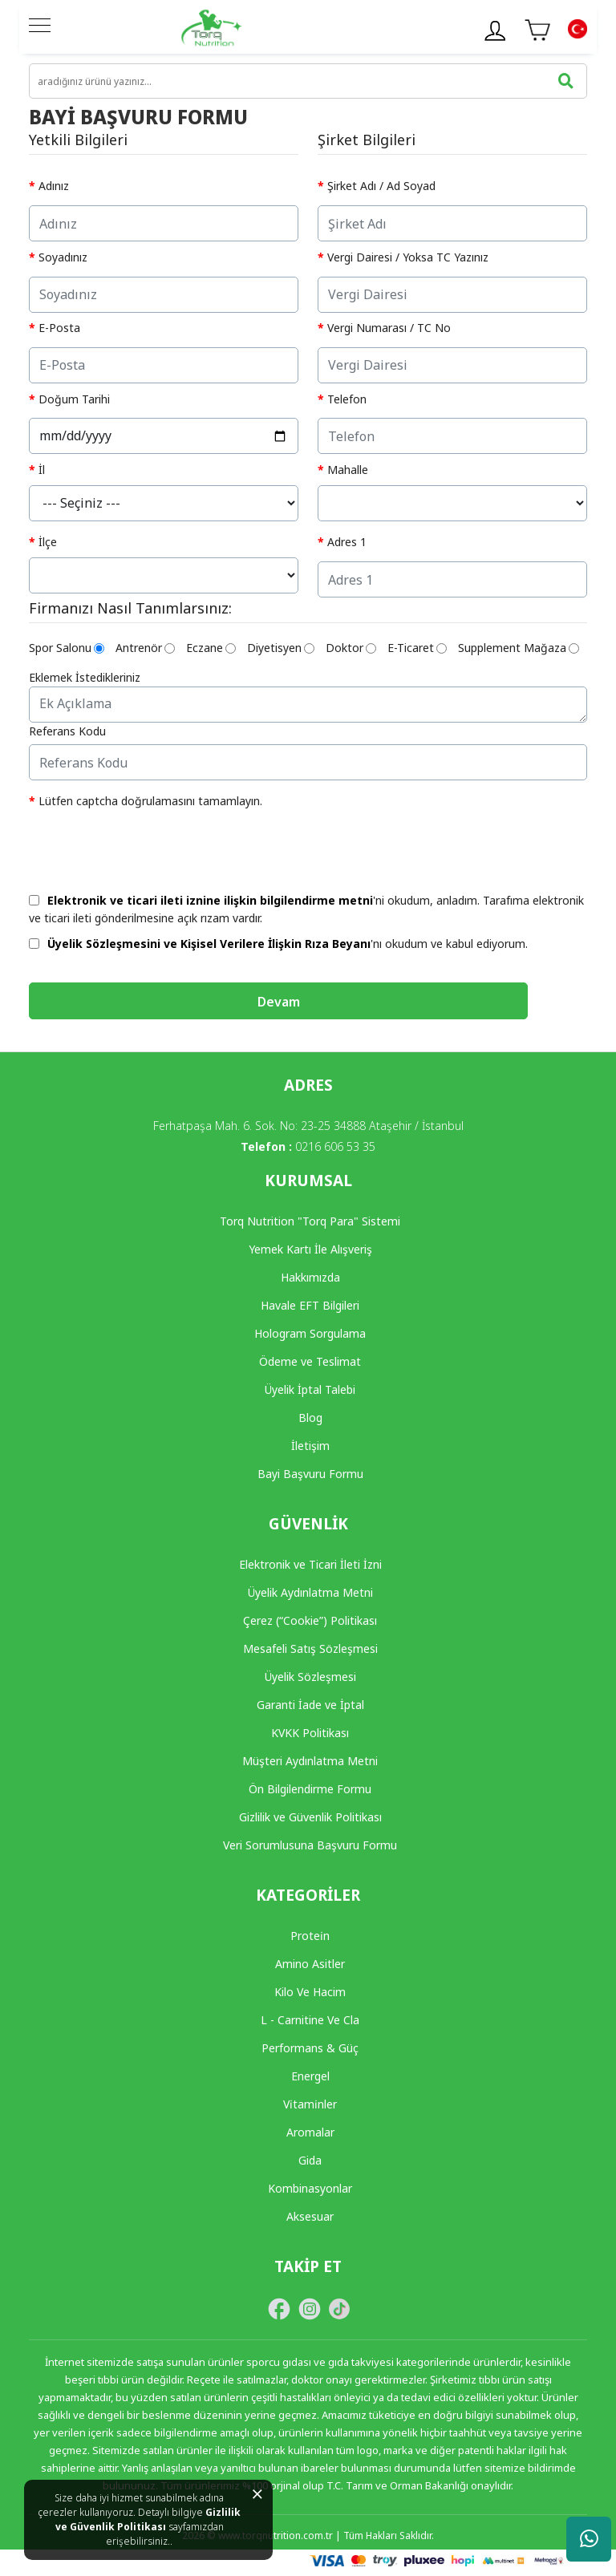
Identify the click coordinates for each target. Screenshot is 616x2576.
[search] (308, 81)
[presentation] (151, 847)
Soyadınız (62, 257)
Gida (310, 2160)
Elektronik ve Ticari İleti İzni (310, 1564)
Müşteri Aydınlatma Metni (310, 1760)
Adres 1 (347, 541)
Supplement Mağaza (518, 647)
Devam (278, 1002)
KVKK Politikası (310, 1732)
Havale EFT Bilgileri (310, 1305)
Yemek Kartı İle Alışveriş (310, 1249)
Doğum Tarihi (74, 399)
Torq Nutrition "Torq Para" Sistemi (310, 1221)
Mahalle (347, 469)
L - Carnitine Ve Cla (310, 2019)
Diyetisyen (280, 647)
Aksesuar (310, 2216)
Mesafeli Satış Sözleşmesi (310, 1648)
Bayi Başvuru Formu (310, 1473)
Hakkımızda (310, 1277)
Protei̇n (310, 1935)
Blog (310, 1417)
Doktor (351, 647)
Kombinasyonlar (310, 2188)
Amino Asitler (310, 1963)
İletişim (310, 1445)
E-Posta (59, 327)
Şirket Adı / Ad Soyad (381, 185)
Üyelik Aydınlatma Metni (310, 1592)
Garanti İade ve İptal (310, 1704)
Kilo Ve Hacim (310, 1991)
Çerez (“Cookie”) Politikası (310, 1620)
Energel (310, 2076)
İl (41, 469)
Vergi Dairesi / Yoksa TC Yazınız (407, 257)
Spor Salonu (66, 647)
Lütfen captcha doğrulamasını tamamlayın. (150, 800)
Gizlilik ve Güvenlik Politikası (148, 2519)
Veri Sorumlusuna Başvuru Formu (310, 1845)
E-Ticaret (417, 647)
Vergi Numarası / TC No (389, 327)
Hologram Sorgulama (310, 1333)
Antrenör (145, 647)
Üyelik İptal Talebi (310, 1389)
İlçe (47, 541)
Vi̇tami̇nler (310, 2104)
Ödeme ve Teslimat (310, 1361)
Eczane (211, 647)
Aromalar (310, 2132)
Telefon (347, 399)
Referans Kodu (67, 731)
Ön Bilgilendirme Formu (310, 1788)
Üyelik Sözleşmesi (310, 1676)
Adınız (53, 185)
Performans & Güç (310, 2048)
